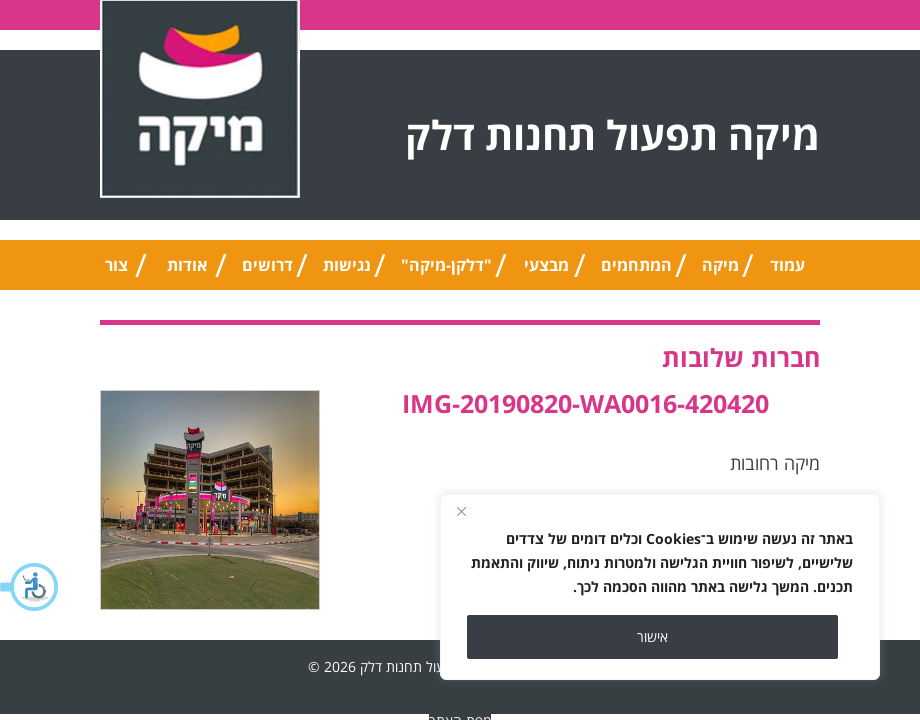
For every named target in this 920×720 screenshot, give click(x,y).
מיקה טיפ (720, 272)
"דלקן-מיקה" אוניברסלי (446, 272)
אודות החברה (187, 272)
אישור (652, 636)
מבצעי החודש (546, 272)
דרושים (267, 265)
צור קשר (116, 272)
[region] (660, 587)
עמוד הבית (787, 272)
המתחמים (636, 265)
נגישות (347, 265)
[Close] (461, 511)
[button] (30, 587)
